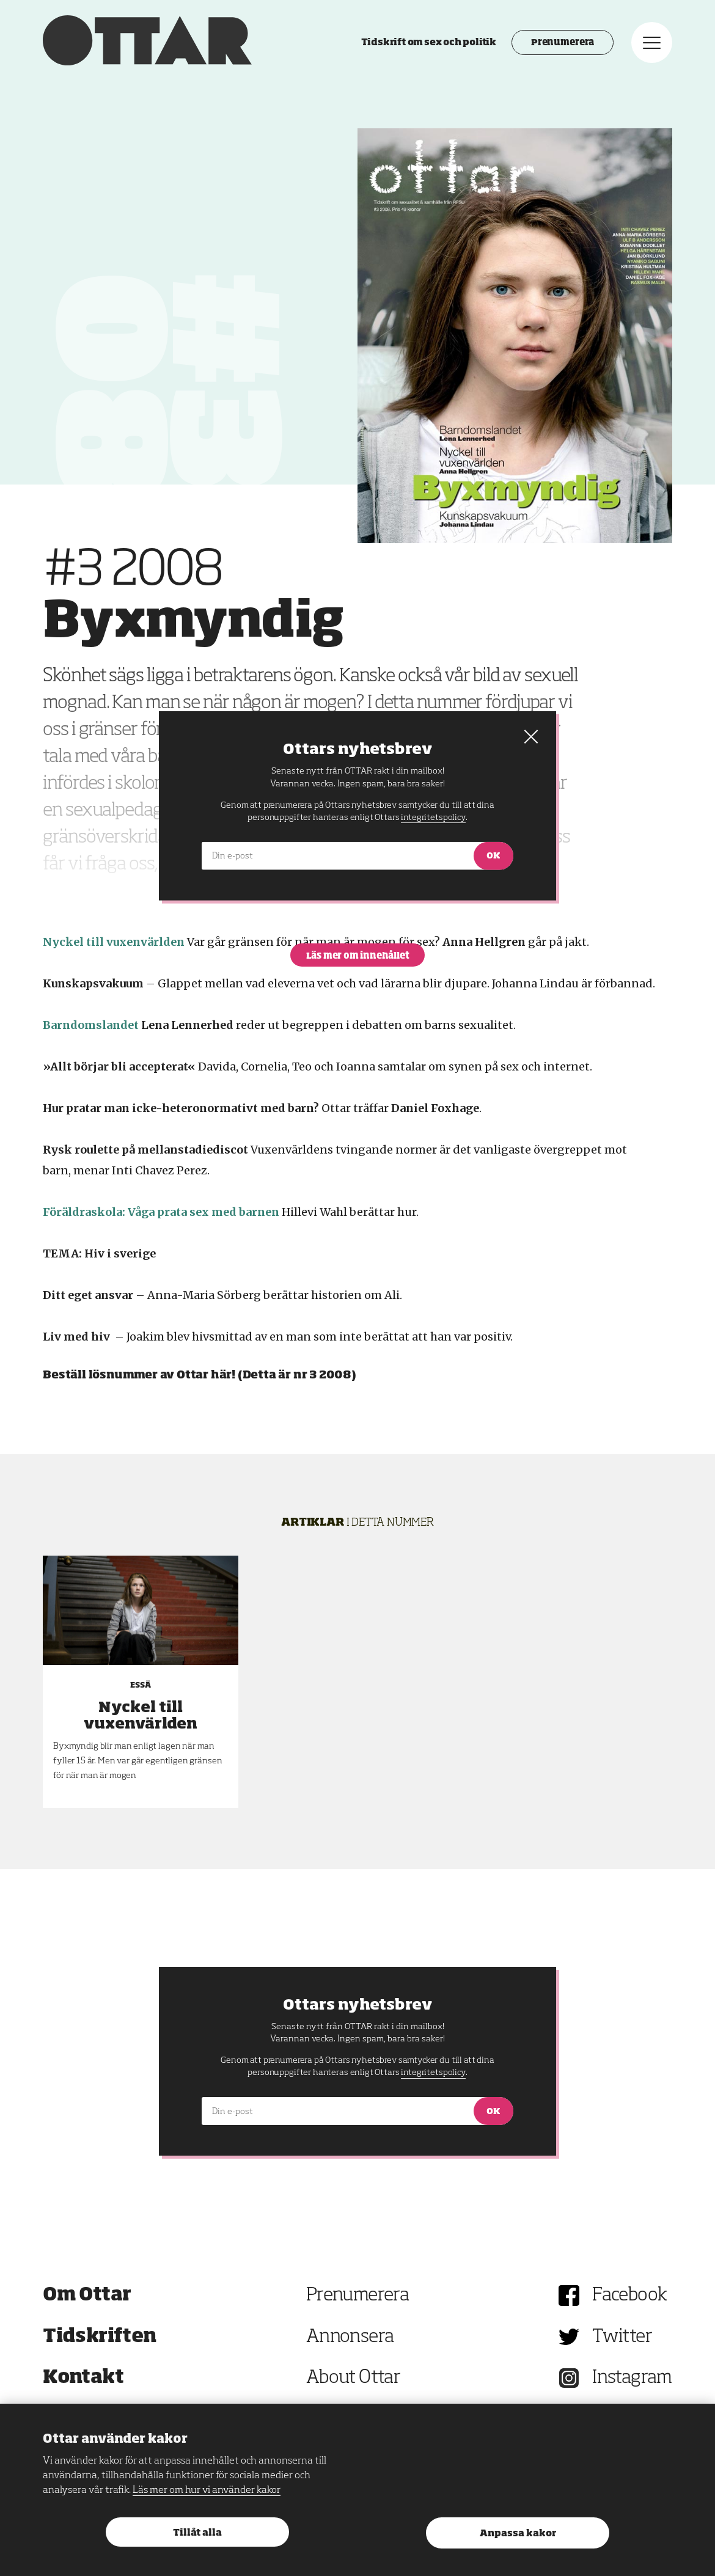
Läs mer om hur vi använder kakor (206, 2490)
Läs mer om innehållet (357, 956)
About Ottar (353, 2378)
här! (223, 1375)
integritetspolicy (433, 2072)
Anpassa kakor (518, 2533)
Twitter (622, 2337)
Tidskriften (99, 2337)
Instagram (632, 2378)
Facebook (629, 2295)
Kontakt (83, 2378)
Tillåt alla (197, 2533)
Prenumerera (562, 42)
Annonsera (350, 2337)
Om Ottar (87, 2295)
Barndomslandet (91, 1025)
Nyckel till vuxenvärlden (114, 942)
